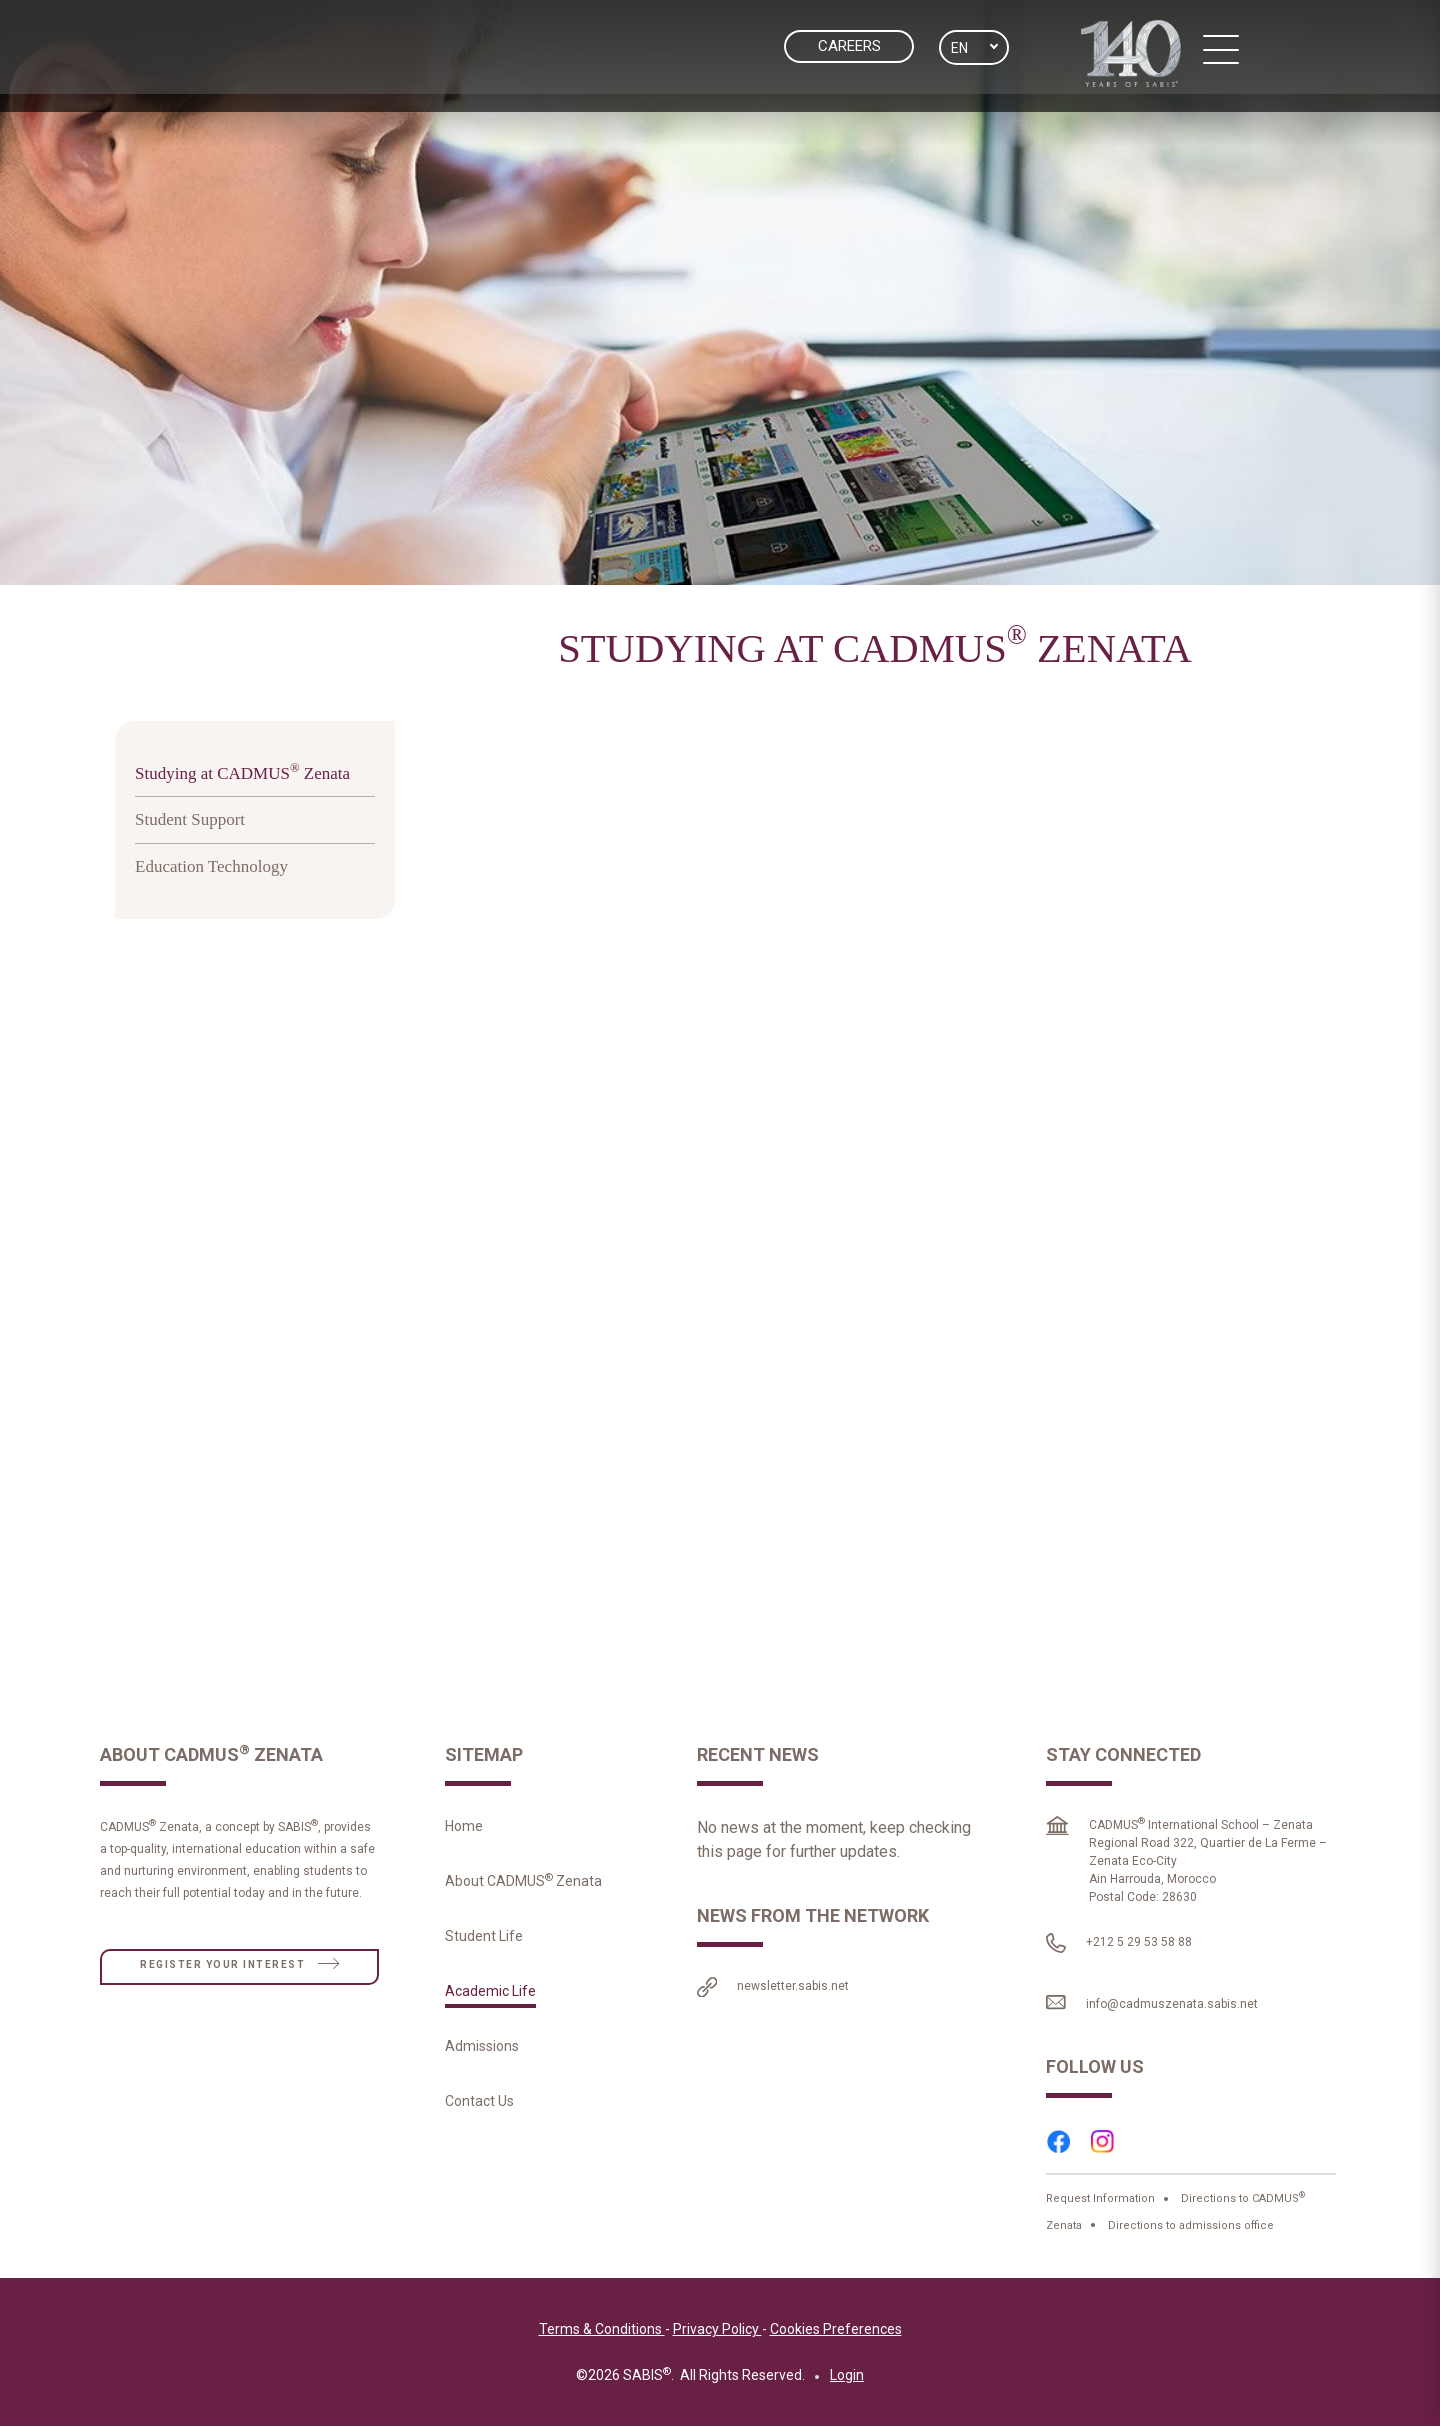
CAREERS (849, 46)
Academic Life (490, 1997)
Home (464, 1832)
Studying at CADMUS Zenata (242, 777)
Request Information (1102, 2204)
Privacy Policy (717, 2335)
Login (847, 2381)
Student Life (484, 1942)
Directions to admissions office (1189, 2230)
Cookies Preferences (836, 2335)
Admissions (482, 2052)
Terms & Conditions (602, 2335)
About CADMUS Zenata (523, 1887)
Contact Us (479, 2107)
